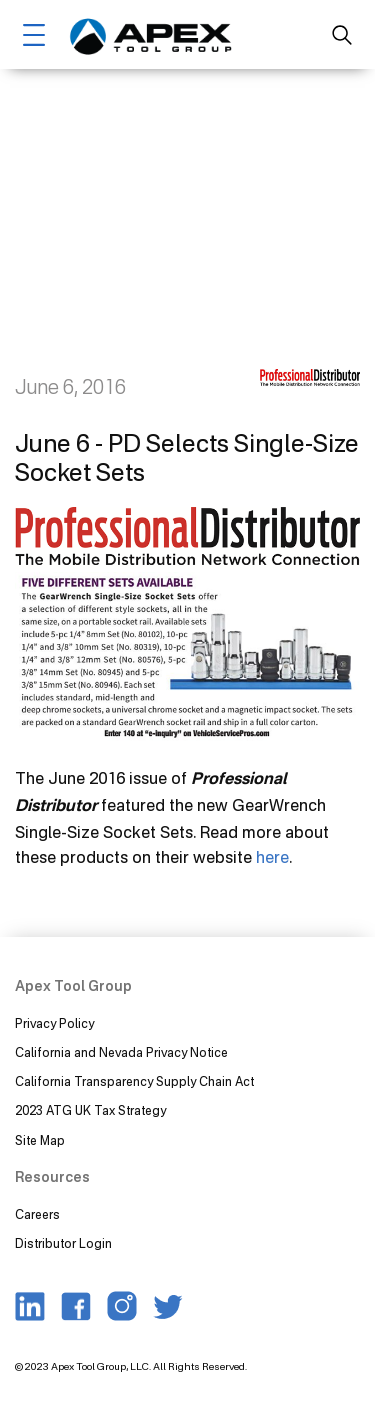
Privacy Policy (54, 1023)
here (272, 857)
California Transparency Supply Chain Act (136, 1081)
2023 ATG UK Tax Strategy (90, 1110)
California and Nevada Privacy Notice (121, 1052)
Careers (37, 1214)
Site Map (40, 1140)
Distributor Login (63, 1243)
